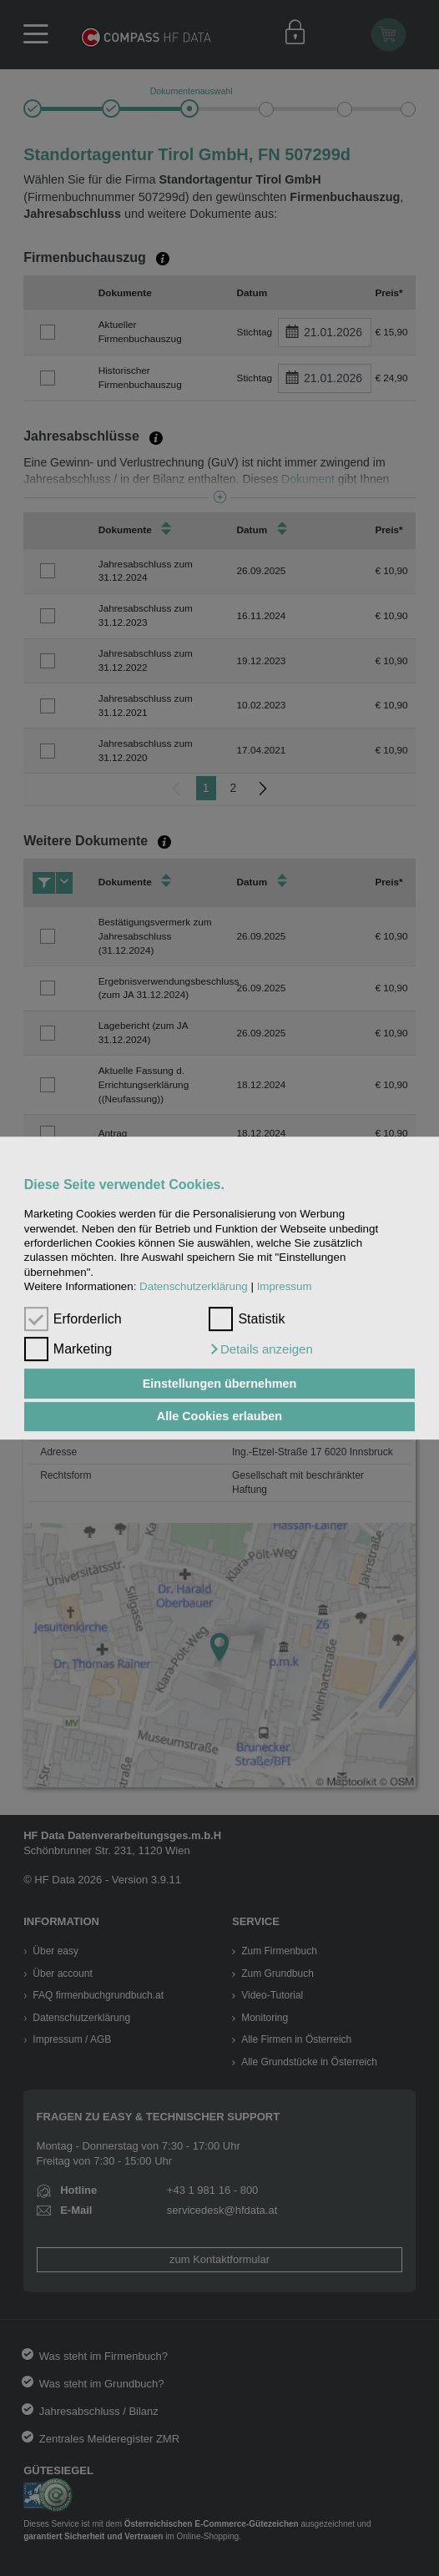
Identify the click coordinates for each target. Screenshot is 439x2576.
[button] (260, 1349)
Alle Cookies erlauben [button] (219, 1417)
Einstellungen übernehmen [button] (220, 1383)
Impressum (284, 1286)
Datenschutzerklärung (193, 1286)
